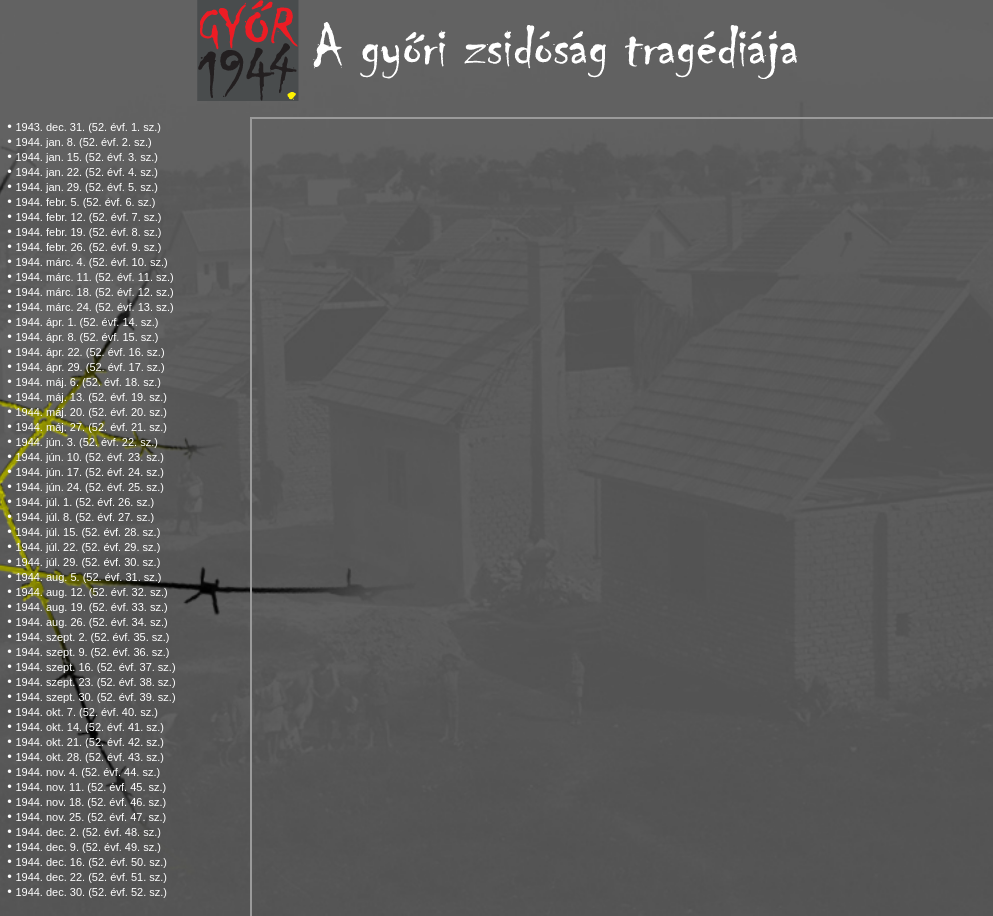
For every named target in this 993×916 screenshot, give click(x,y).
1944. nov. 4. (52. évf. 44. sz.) (87, 772)
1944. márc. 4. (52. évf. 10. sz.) (91, 262)
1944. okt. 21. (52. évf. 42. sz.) (89, 742)
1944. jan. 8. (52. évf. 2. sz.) (83, 142)
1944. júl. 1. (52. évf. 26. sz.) (84, 502)
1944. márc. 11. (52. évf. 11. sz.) (94, 277)
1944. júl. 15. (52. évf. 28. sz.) (87, 532)
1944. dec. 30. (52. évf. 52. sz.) (91, 892)
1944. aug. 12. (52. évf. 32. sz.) (91, 592)
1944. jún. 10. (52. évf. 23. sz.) (89, 457)
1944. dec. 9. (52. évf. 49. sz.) (88, 847)
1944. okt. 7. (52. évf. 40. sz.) (86, 712)
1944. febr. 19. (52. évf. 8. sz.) (88, 232)
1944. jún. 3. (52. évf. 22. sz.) (86, 442)
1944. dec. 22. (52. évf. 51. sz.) (91, 877)
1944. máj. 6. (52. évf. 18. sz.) (88, 382)
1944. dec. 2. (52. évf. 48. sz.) (88, 832)
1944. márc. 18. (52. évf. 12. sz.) (94, 292)
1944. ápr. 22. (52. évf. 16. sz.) (89, 352)
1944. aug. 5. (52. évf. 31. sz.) (88, 577)
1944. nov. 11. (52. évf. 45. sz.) (90, 787)
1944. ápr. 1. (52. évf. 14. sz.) (86, 322)
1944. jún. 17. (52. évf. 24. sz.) (89, 472)
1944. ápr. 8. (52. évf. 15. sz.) (86, 337)
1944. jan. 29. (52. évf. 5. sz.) (86, 187)
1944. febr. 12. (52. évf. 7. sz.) (88, 217)
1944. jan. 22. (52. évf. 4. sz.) (86, 172)
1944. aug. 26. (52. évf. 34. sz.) (91, 622)
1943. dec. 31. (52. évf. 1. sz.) (88, 127)
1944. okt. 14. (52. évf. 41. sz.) (89, 727)
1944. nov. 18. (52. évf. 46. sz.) (90, 802)
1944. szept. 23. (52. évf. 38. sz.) (95, 682)
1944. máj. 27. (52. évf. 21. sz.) (91, 427)
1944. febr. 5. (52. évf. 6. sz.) (85, 202)
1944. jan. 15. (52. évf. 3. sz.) (86, 157)
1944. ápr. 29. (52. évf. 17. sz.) (89, 367)
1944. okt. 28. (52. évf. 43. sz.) (89, 757)
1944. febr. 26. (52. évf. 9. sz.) (88, 247)
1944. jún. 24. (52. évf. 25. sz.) (89, 487)
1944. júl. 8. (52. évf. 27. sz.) (84, 517)
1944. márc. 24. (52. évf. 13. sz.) (94, 307)
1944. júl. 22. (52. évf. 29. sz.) (87, 547)
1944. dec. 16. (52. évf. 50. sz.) (91, 862)
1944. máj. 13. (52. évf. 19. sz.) (91, 397)
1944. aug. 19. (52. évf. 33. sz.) (91, 607)
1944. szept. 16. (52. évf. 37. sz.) (95, 667)
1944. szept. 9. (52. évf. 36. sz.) (92, 652)
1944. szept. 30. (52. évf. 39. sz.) (95, 697)
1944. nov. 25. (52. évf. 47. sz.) (90, 817)
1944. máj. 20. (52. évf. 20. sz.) (91, 412)
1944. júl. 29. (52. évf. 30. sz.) (87, 562)
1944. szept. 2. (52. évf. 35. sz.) (92, 637)
